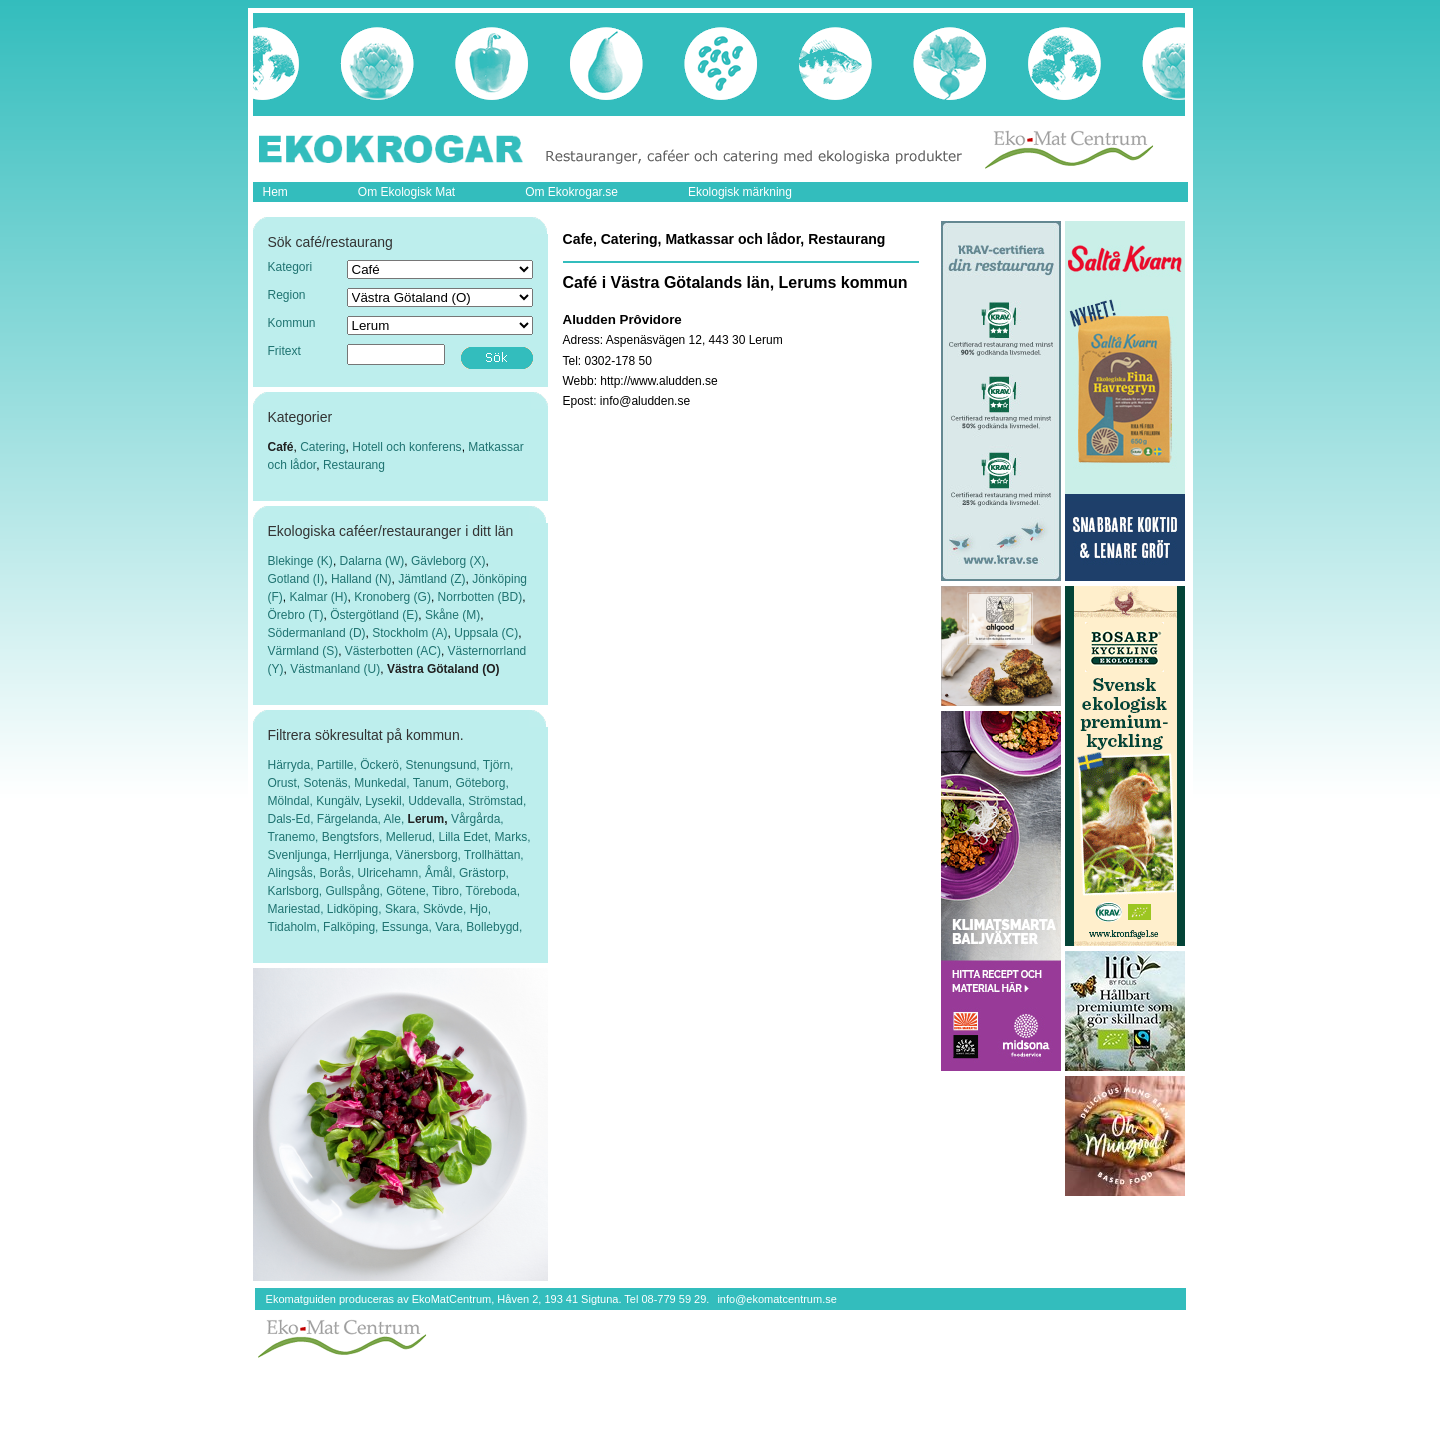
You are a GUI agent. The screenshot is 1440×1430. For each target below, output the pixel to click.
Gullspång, (356, 891)
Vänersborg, (430, 855)
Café (281, 447)
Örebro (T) (296, 615)
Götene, (409, 891)
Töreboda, (492, 891)
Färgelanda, (350, 819)
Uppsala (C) (486, 633)
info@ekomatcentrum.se (776, 1299)
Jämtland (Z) (431, 579)
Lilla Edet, (466, 837)
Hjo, (480, 909)
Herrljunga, (365, 855)
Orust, (286, 783)
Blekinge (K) (300, 561)
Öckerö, (382, 765)
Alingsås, (294, 873)
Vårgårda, (477, 819)
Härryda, (292, 765)
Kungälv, (340, 801)
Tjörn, (498, 765)
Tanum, (434, 783)
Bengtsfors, (354, 837)
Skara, (404, 909)
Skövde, (446, 909)
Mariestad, (297, 909)
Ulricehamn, (391, 873)
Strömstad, (497, 801)
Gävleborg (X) (448, 561)
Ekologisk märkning (740, 192)
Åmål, (442, 873)
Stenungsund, (444, 765)
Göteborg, (481, 783)
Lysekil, (386, 801)
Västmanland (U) (335, 669)
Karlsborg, (297, 891)
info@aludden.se (645, 401)
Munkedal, (383, 783)
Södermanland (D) (317, 633)
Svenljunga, (301, 855)
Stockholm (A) (409, 633)
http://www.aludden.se (658, 381)
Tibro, (448, 891)
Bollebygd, (494, 927)
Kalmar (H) (319, 597)
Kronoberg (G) (392, 597)
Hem (275, 192)
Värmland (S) (303, 651)
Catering (322, 447)
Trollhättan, (494, 855)
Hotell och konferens (406, 447)
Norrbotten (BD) (480, 597)
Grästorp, (484, 873)
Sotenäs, (329, 783)
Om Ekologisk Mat (406, 192)
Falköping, (352, 927)
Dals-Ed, (292, 819)
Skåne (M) (452, 615)
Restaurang (354, 465)
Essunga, (408, 927)
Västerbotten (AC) (393, 651)
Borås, (339, 873)
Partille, (338, 765)
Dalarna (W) (372, 561)
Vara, (450, 927)
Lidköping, (356, 909)
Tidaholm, (296, 927)
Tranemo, (295, 837)
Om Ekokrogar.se (571, 192)
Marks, (513, 837)
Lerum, (429, 819)
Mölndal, (292, 801)
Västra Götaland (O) (443, 669)
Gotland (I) (296, 579)
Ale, (396, 819)
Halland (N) (361, 579)
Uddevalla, (438, 801)
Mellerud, (412, 837)
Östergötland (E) (374, 615)
